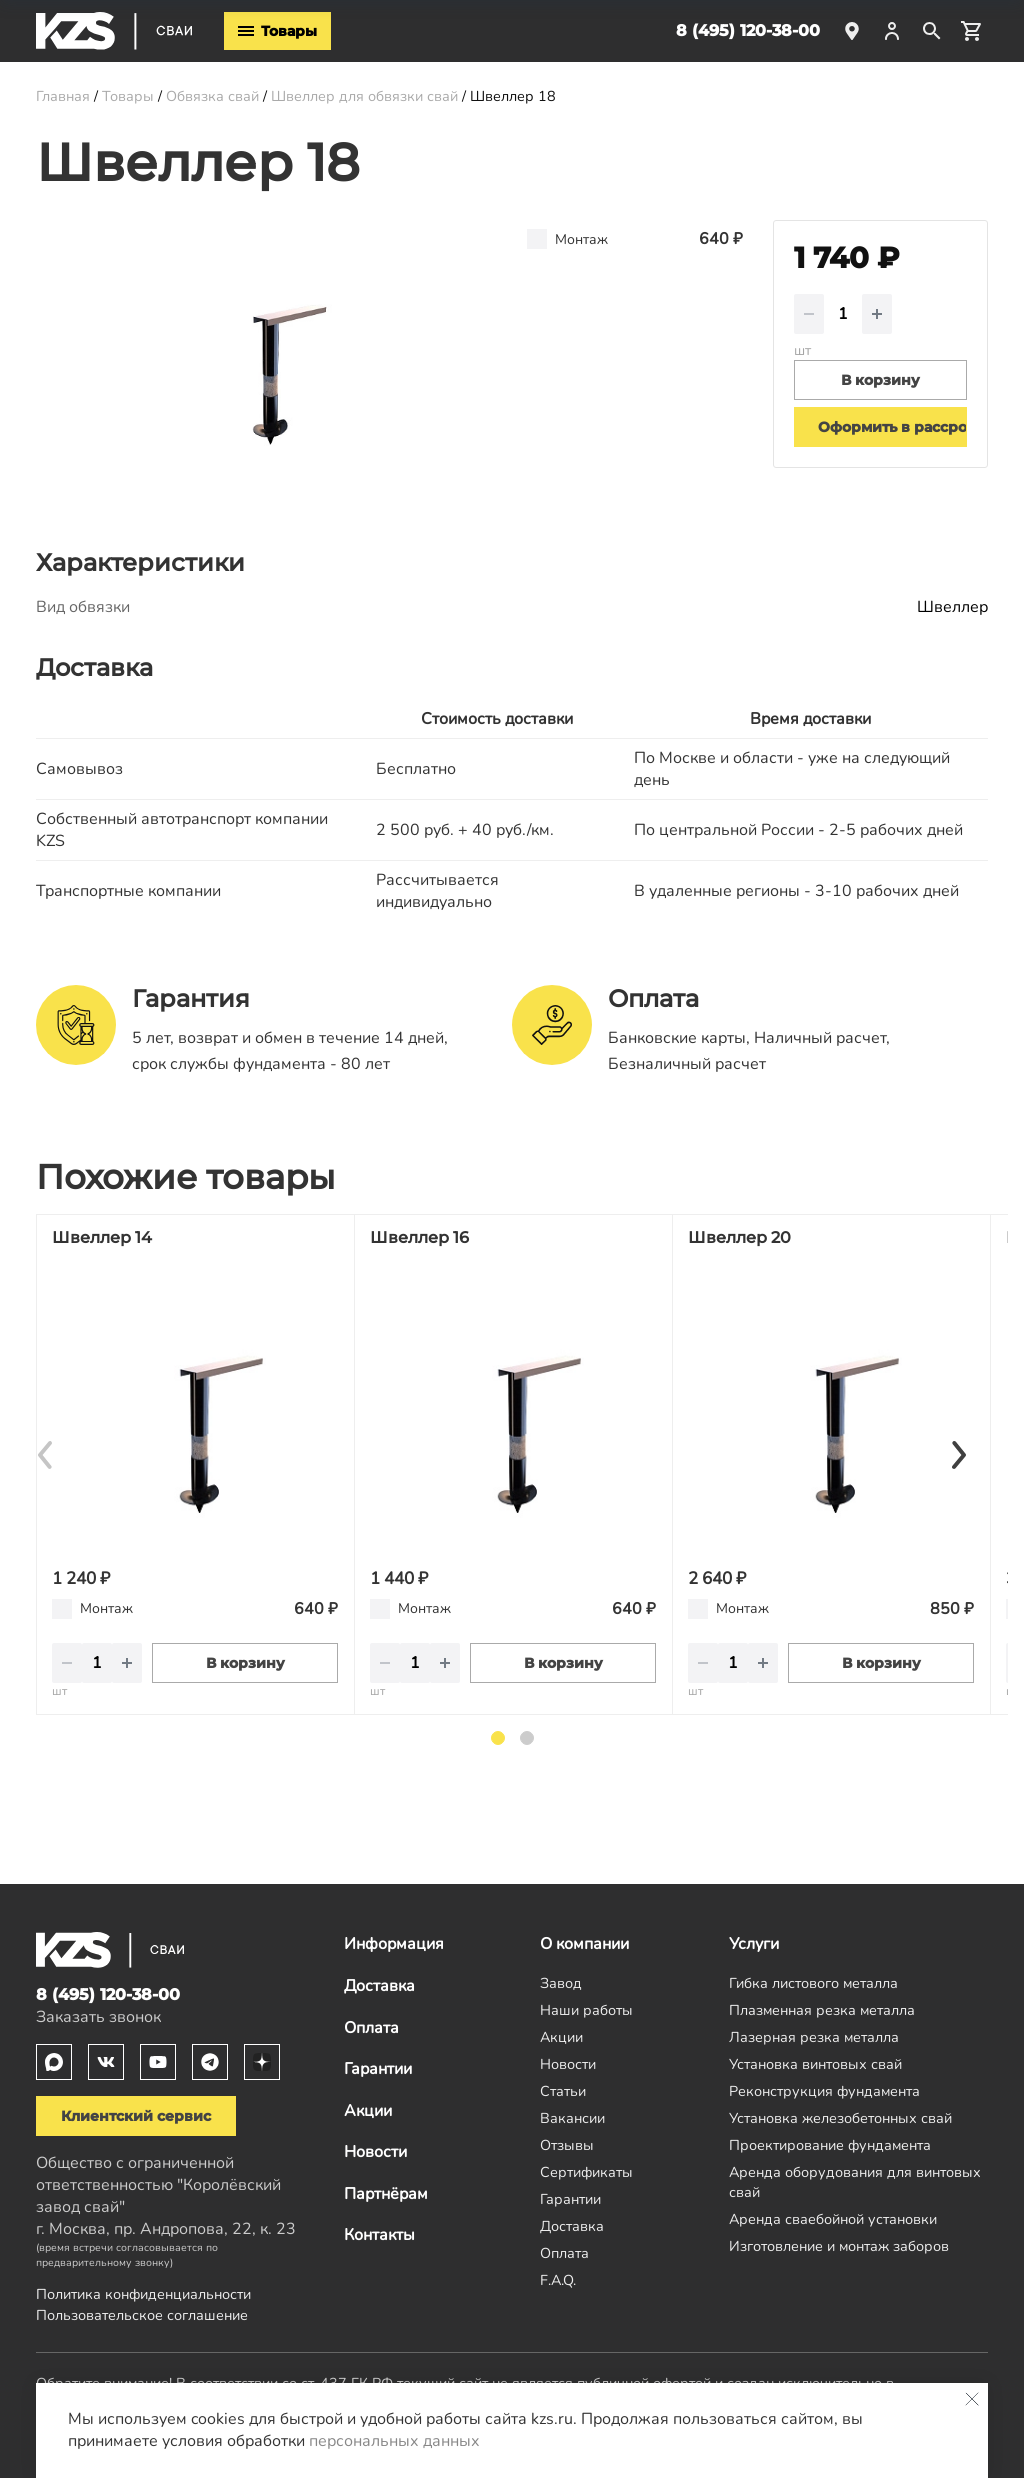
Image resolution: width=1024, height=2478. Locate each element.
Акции (368, 2111)
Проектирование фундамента (830, 2145)
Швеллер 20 (739, 1237)
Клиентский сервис (136, 2116)
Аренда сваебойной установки (833, 2219)
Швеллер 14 (102, 1237)
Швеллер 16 (419, 1237)
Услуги (754, 1944)
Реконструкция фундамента (824, 2091)
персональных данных (394, 2441)
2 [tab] (527, 1738)
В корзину (245, 1663)
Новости (375, 2152)
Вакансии (572, 2118)
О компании (584, 1944)
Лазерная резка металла (814, 2037)
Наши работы (586, 2010)
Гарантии (378, 2069)
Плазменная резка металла (822, 2010)
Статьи (563, 2091)
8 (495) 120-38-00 (748, 30)
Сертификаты (586, 2172)
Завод (561, 1983)
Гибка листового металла (813, 1983)
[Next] (958, 1454)
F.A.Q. (558, 2280)
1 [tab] (498, 1738)
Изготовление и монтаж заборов (839, 2246)
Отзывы (567, 2145)
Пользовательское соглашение (142, 2315)
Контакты (379, 2235)
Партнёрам (386, 2194)
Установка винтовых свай (815, 2064)
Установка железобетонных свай (840, 2118)
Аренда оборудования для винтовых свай (855, 2182)
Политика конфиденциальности (143, 2294)
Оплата (371, 2028)
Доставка (379, 1986)
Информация (394, 1944)
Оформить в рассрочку (892, 427)
